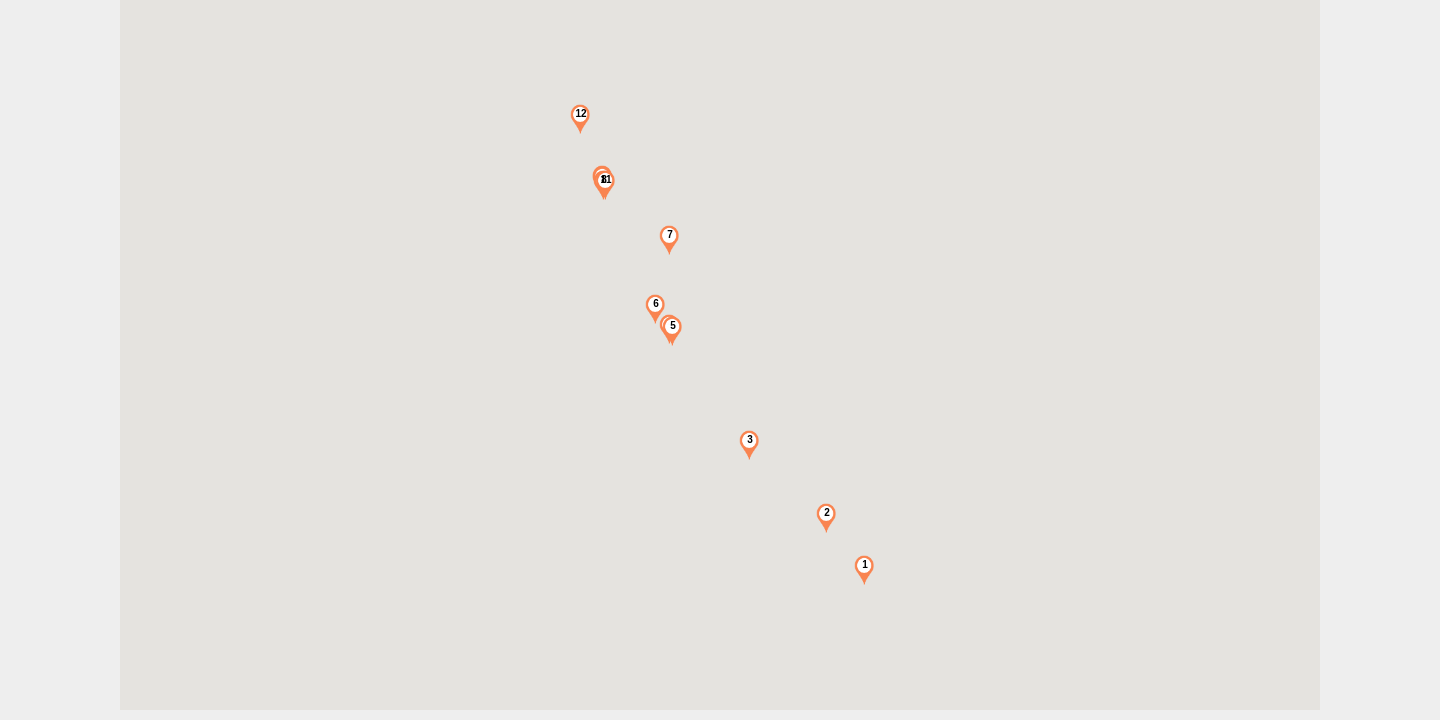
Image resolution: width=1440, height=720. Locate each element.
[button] (864, 570)
